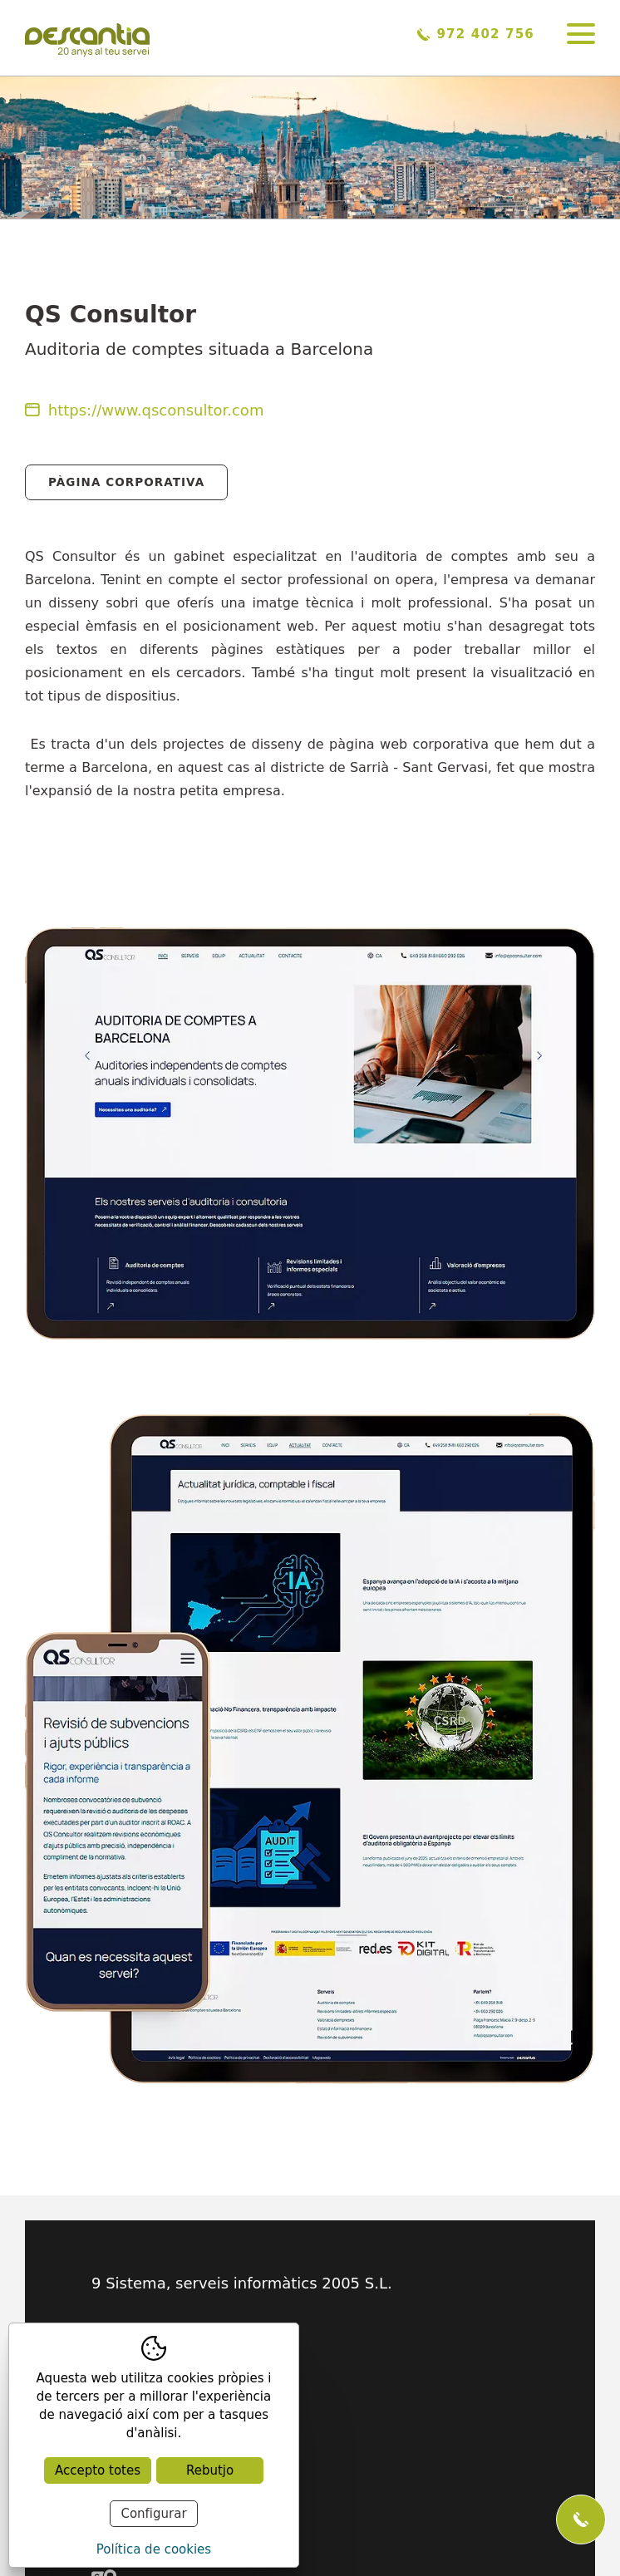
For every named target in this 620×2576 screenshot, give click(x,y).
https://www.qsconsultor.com (144, 410)
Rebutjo (210, 2470)
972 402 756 (475, 34)
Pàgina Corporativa (126, 482)
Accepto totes (97, 2470)
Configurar (153, 2513)
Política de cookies (153, 2549)
